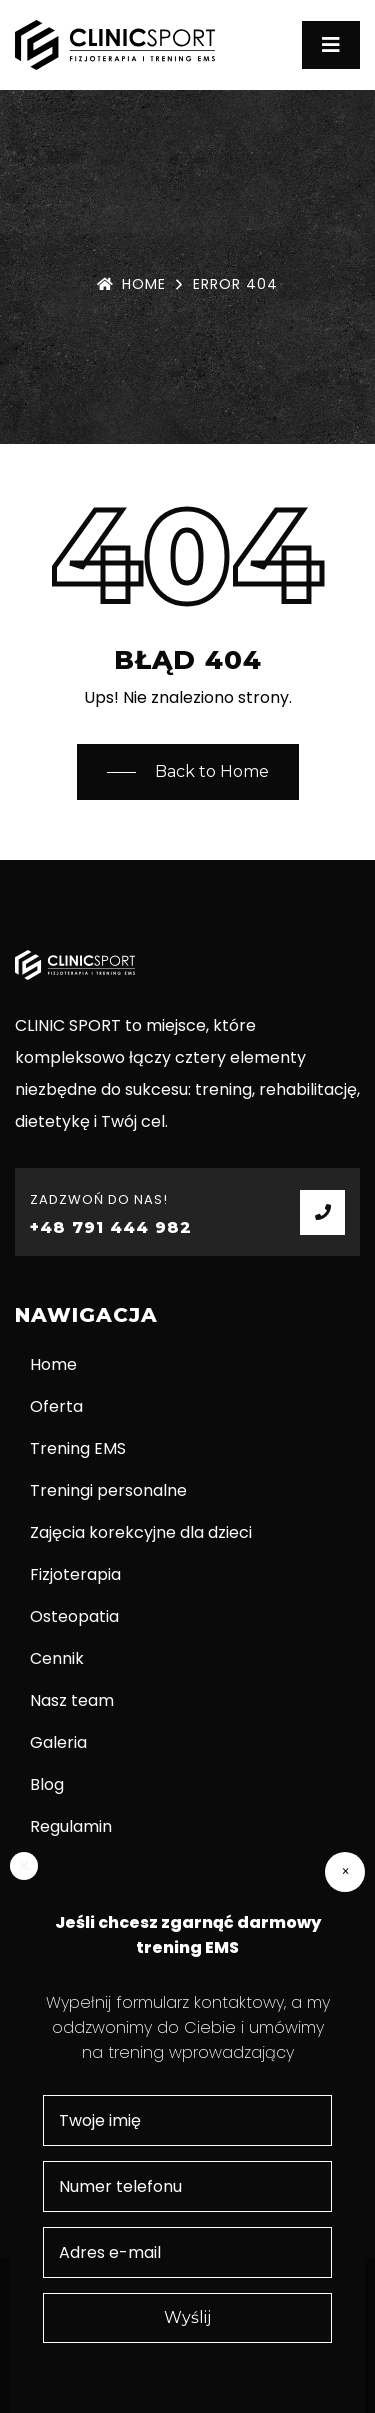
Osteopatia (74, 1616)
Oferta (56, 1406)
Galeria (58, 1742)
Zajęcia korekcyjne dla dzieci (141, 1532)
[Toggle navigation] (331, 45)
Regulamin (71, 1826)
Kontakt (61, 1868)
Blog (47, 1784)
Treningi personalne (108, 1490)
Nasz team (72, 1700)
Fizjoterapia (75, 1574)
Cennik (57, 1658)
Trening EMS (78, 1448)
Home (131, 284)
